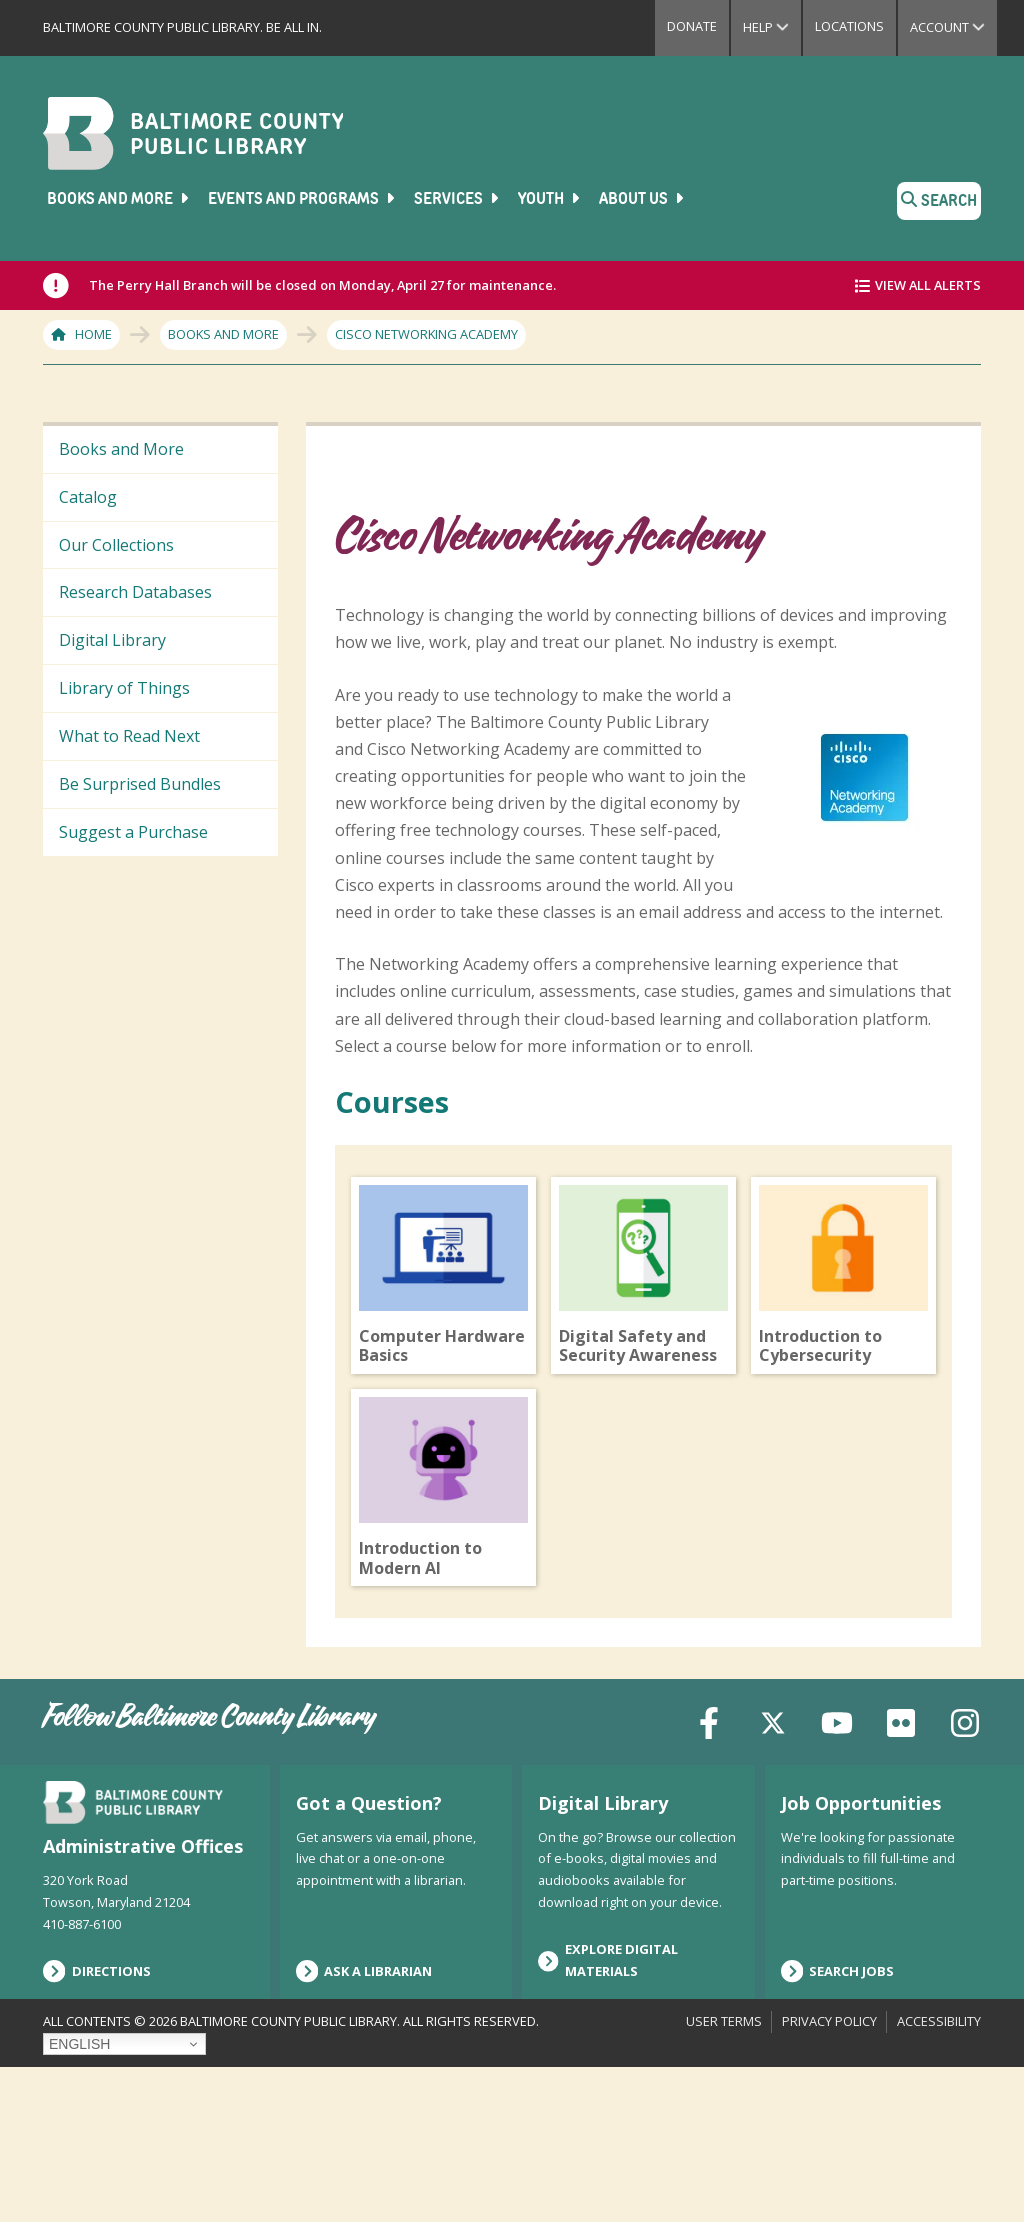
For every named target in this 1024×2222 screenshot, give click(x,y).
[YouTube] (837, 1875)
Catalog (88, 497)
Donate (692, 26)
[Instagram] (965, 1875)
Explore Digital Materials (608, 2115)
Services (458, 199)
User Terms (724, 2175)
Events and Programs (303, 199)
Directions (97, 2126)
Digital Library (112, 640)
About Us (643, 199)
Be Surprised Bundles (140, 784)
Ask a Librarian (364, 2126)
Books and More (119, 199)
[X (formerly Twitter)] (773, 1875)
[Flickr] (901, 1875)
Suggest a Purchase (133, 832)
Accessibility (939, 2175)
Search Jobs (838, 2126)
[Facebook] (709, 1875)
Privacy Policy (829, 2175)
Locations (849, 26)
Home (93, 334)
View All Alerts (928, 285)
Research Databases (135, 592)
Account (953, 27)
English (79, 2198)
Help (772, 27)
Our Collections (116, 545)
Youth (550, 199)
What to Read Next (129, 736)
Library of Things (124, 688)
